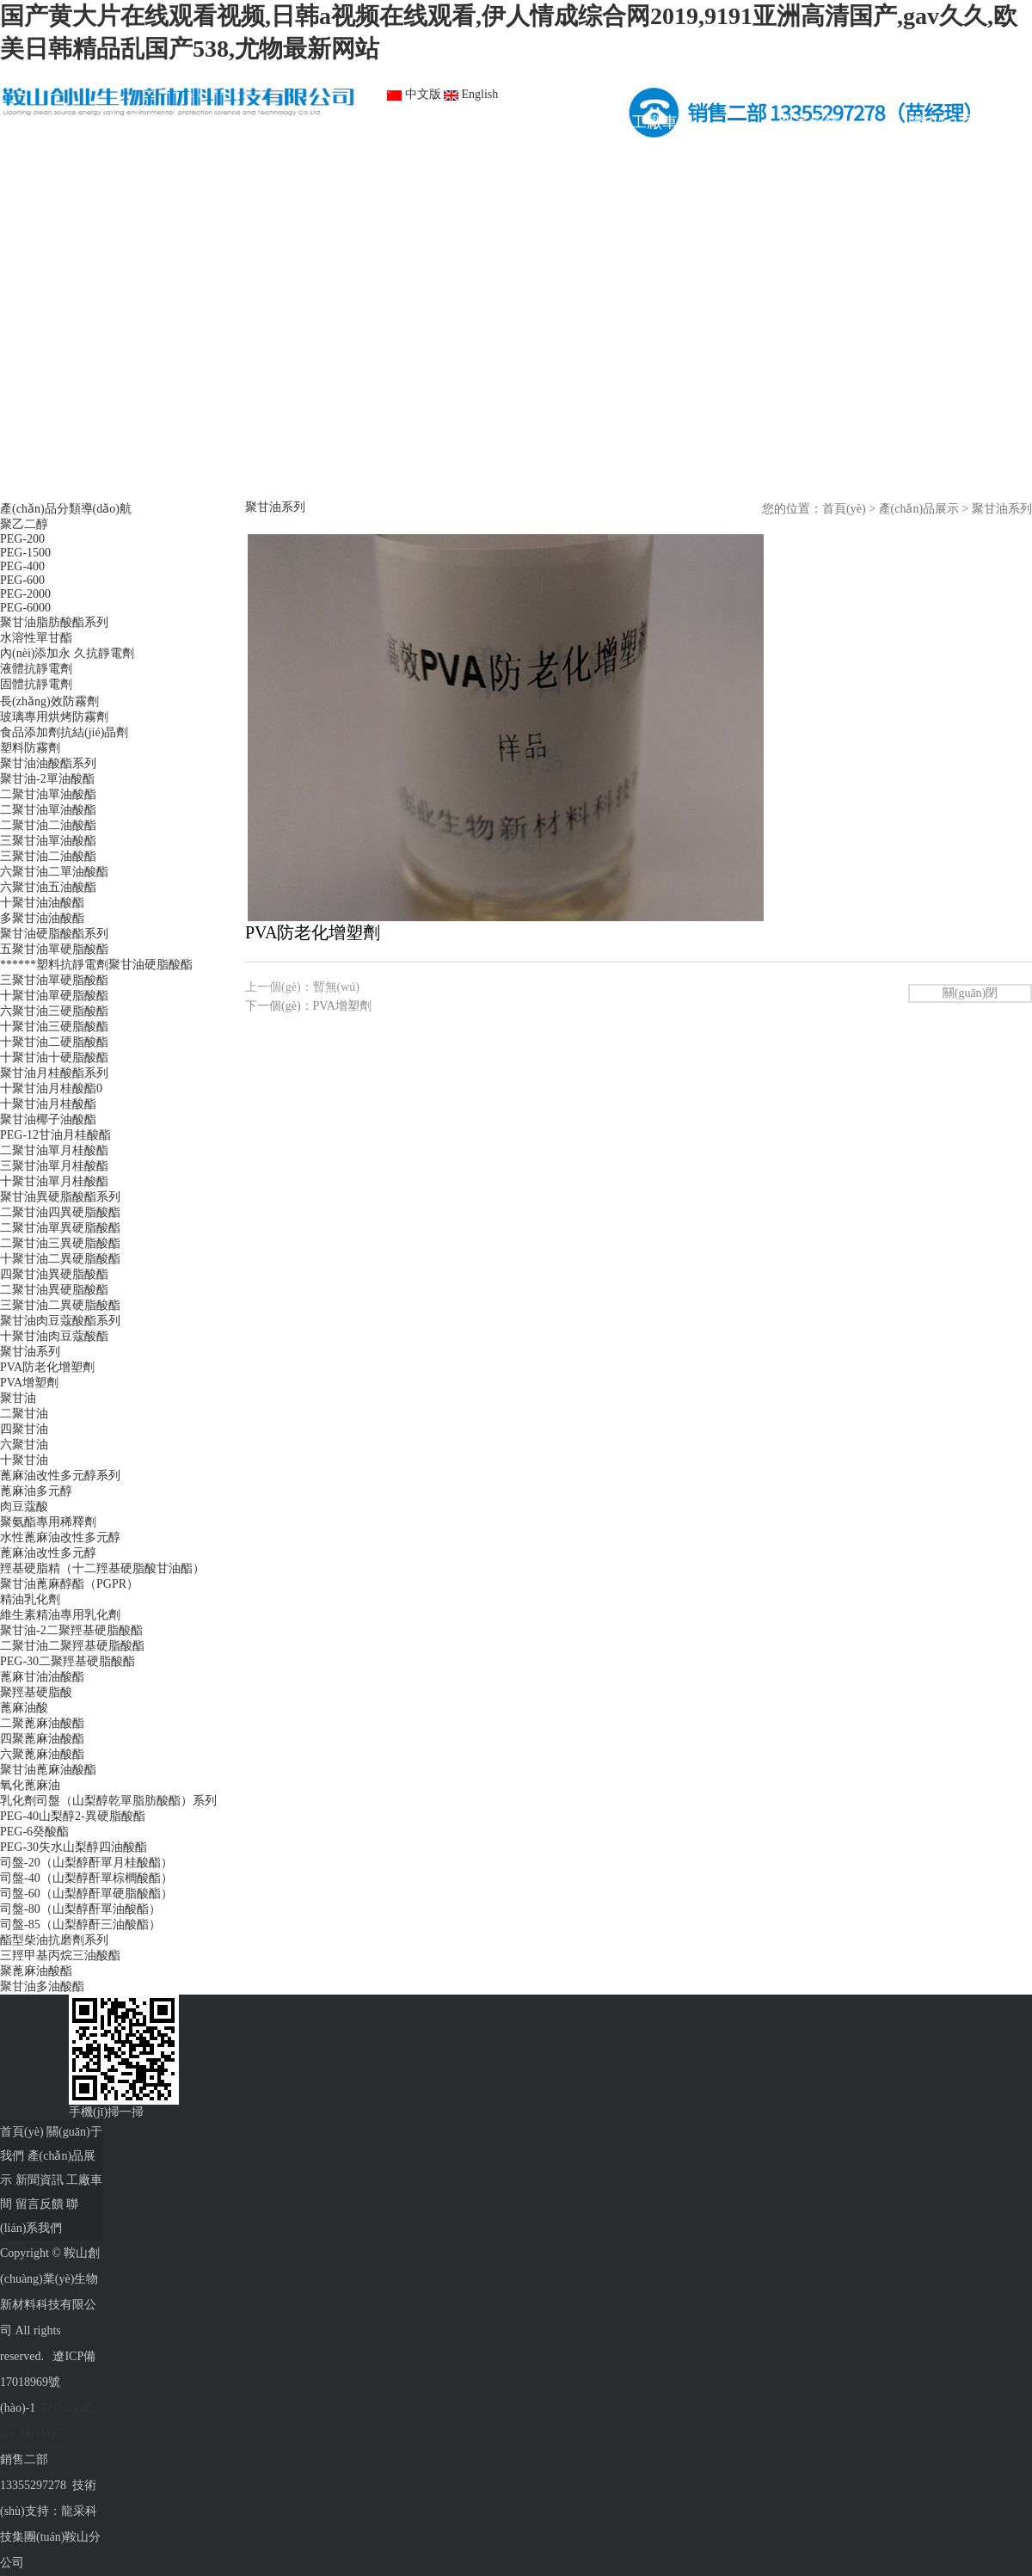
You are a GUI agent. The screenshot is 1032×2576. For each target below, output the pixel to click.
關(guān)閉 (970, 993)
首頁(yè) (73, 122)
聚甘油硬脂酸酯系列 (54, 933)
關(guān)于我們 (220, 122)
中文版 (414, 94)
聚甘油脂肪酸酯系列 (54, 622)
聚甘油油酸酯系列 (48, 763)
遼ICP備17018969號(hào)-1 (47, 2382)
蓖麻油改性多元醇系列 (60, 1475)
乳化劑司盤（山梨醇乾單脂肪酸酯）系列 (108, 1800)
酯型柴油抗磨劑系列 (54, 1940)
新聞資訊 (515, 122)
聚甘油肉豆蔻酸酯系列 (60, 1320)
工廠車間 (662, 122)
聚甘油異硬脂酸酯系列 (60, 1196)
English (471, 94)
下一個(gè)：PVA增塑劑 (308, 1005)
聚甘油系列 (30, 1351)
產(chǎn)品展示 (368, 122)
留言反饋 (809, 122)
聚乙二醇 (24, 524)
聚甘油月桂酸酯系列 (54, 1073)
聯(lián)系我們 (956, 122)
